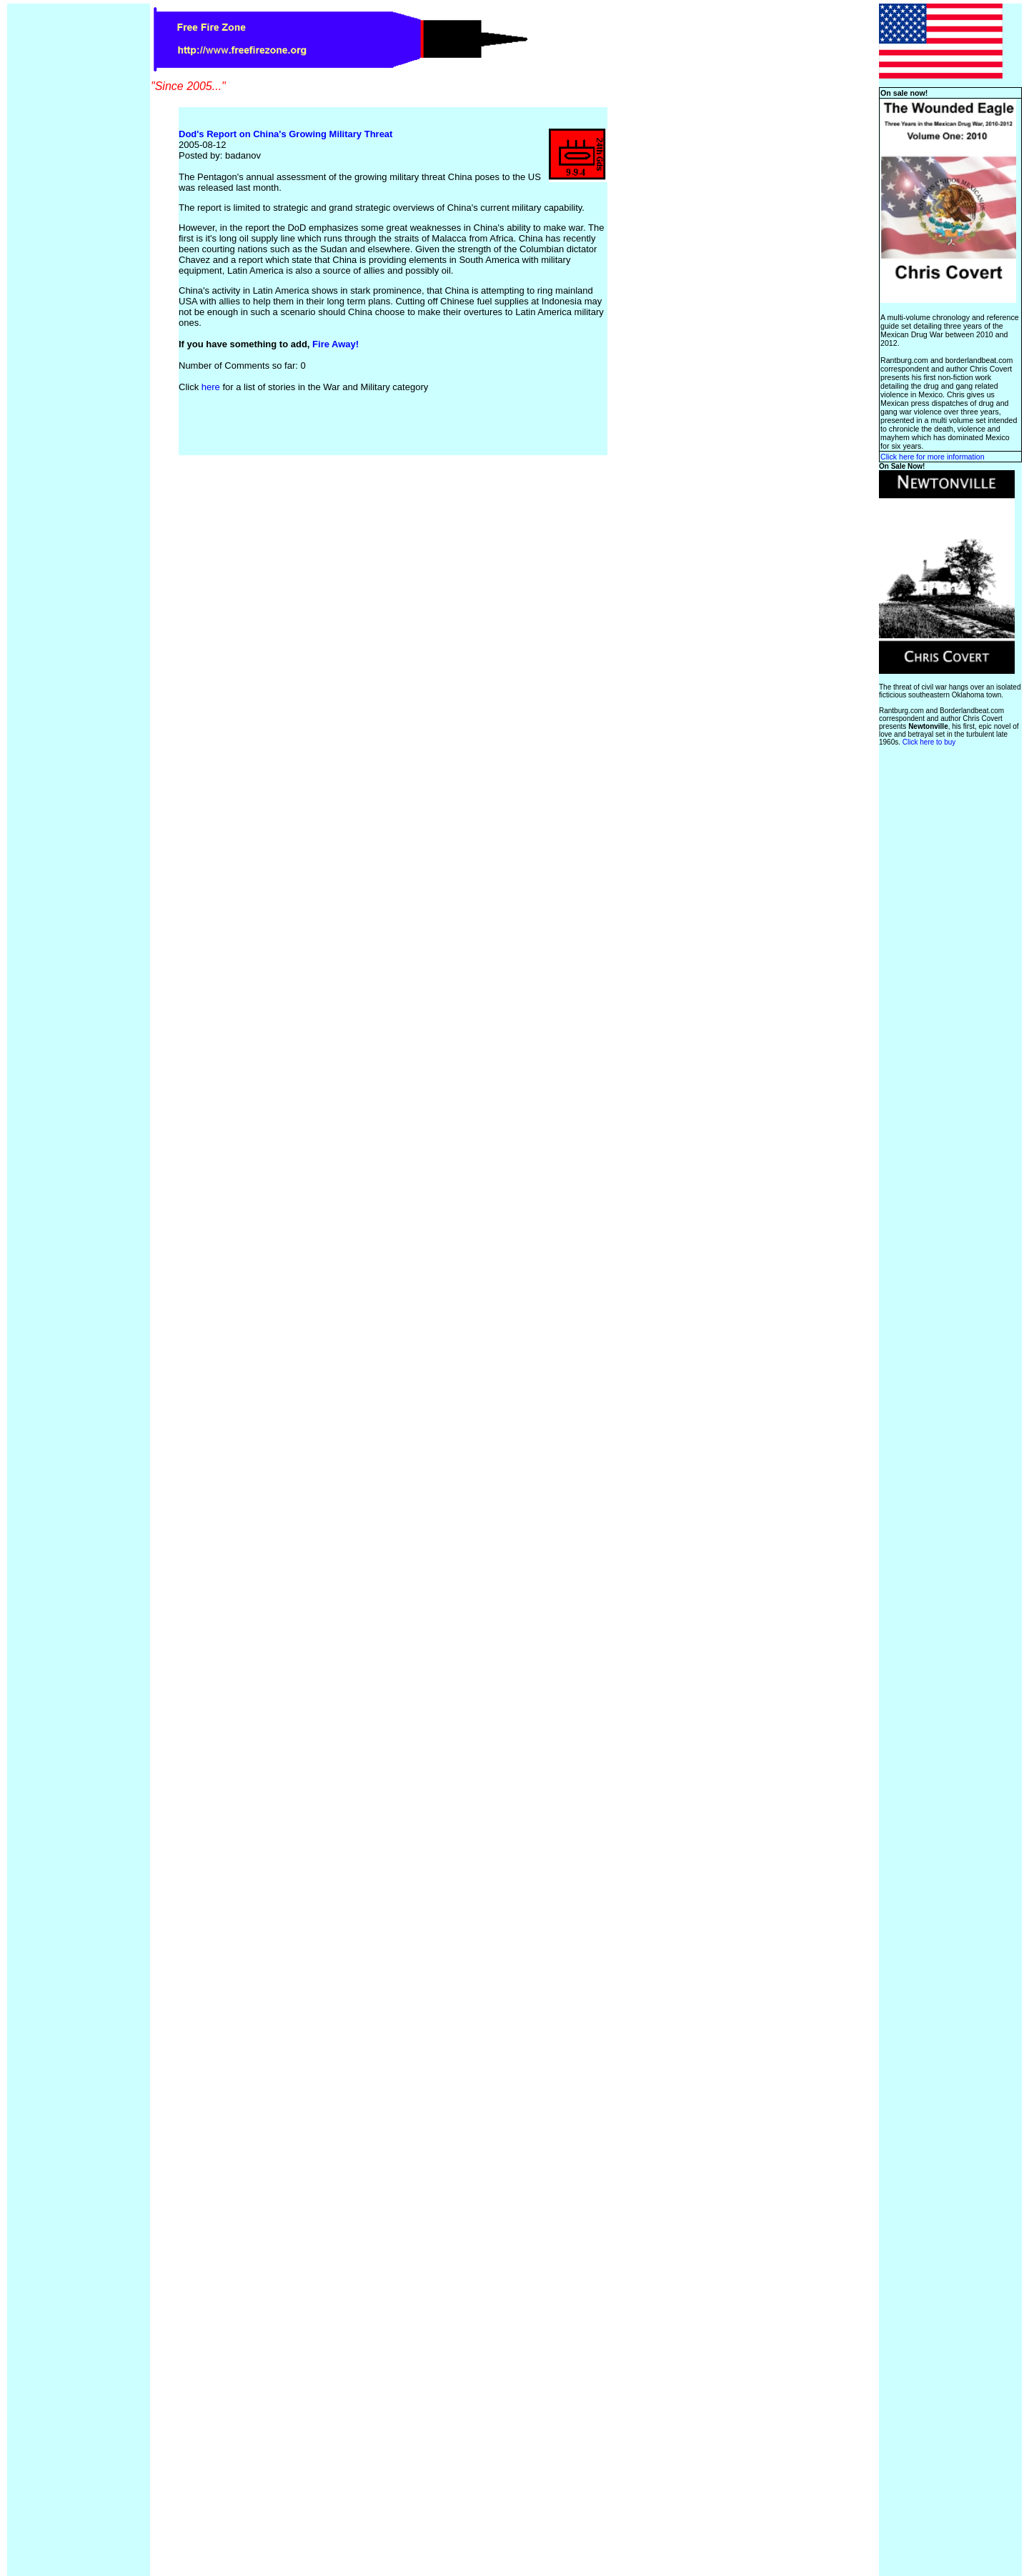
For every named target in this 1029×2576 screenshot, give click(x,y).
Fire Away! (335, 344)
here (211, 387)
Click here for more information (932, 456)
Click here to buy (929, 742)
